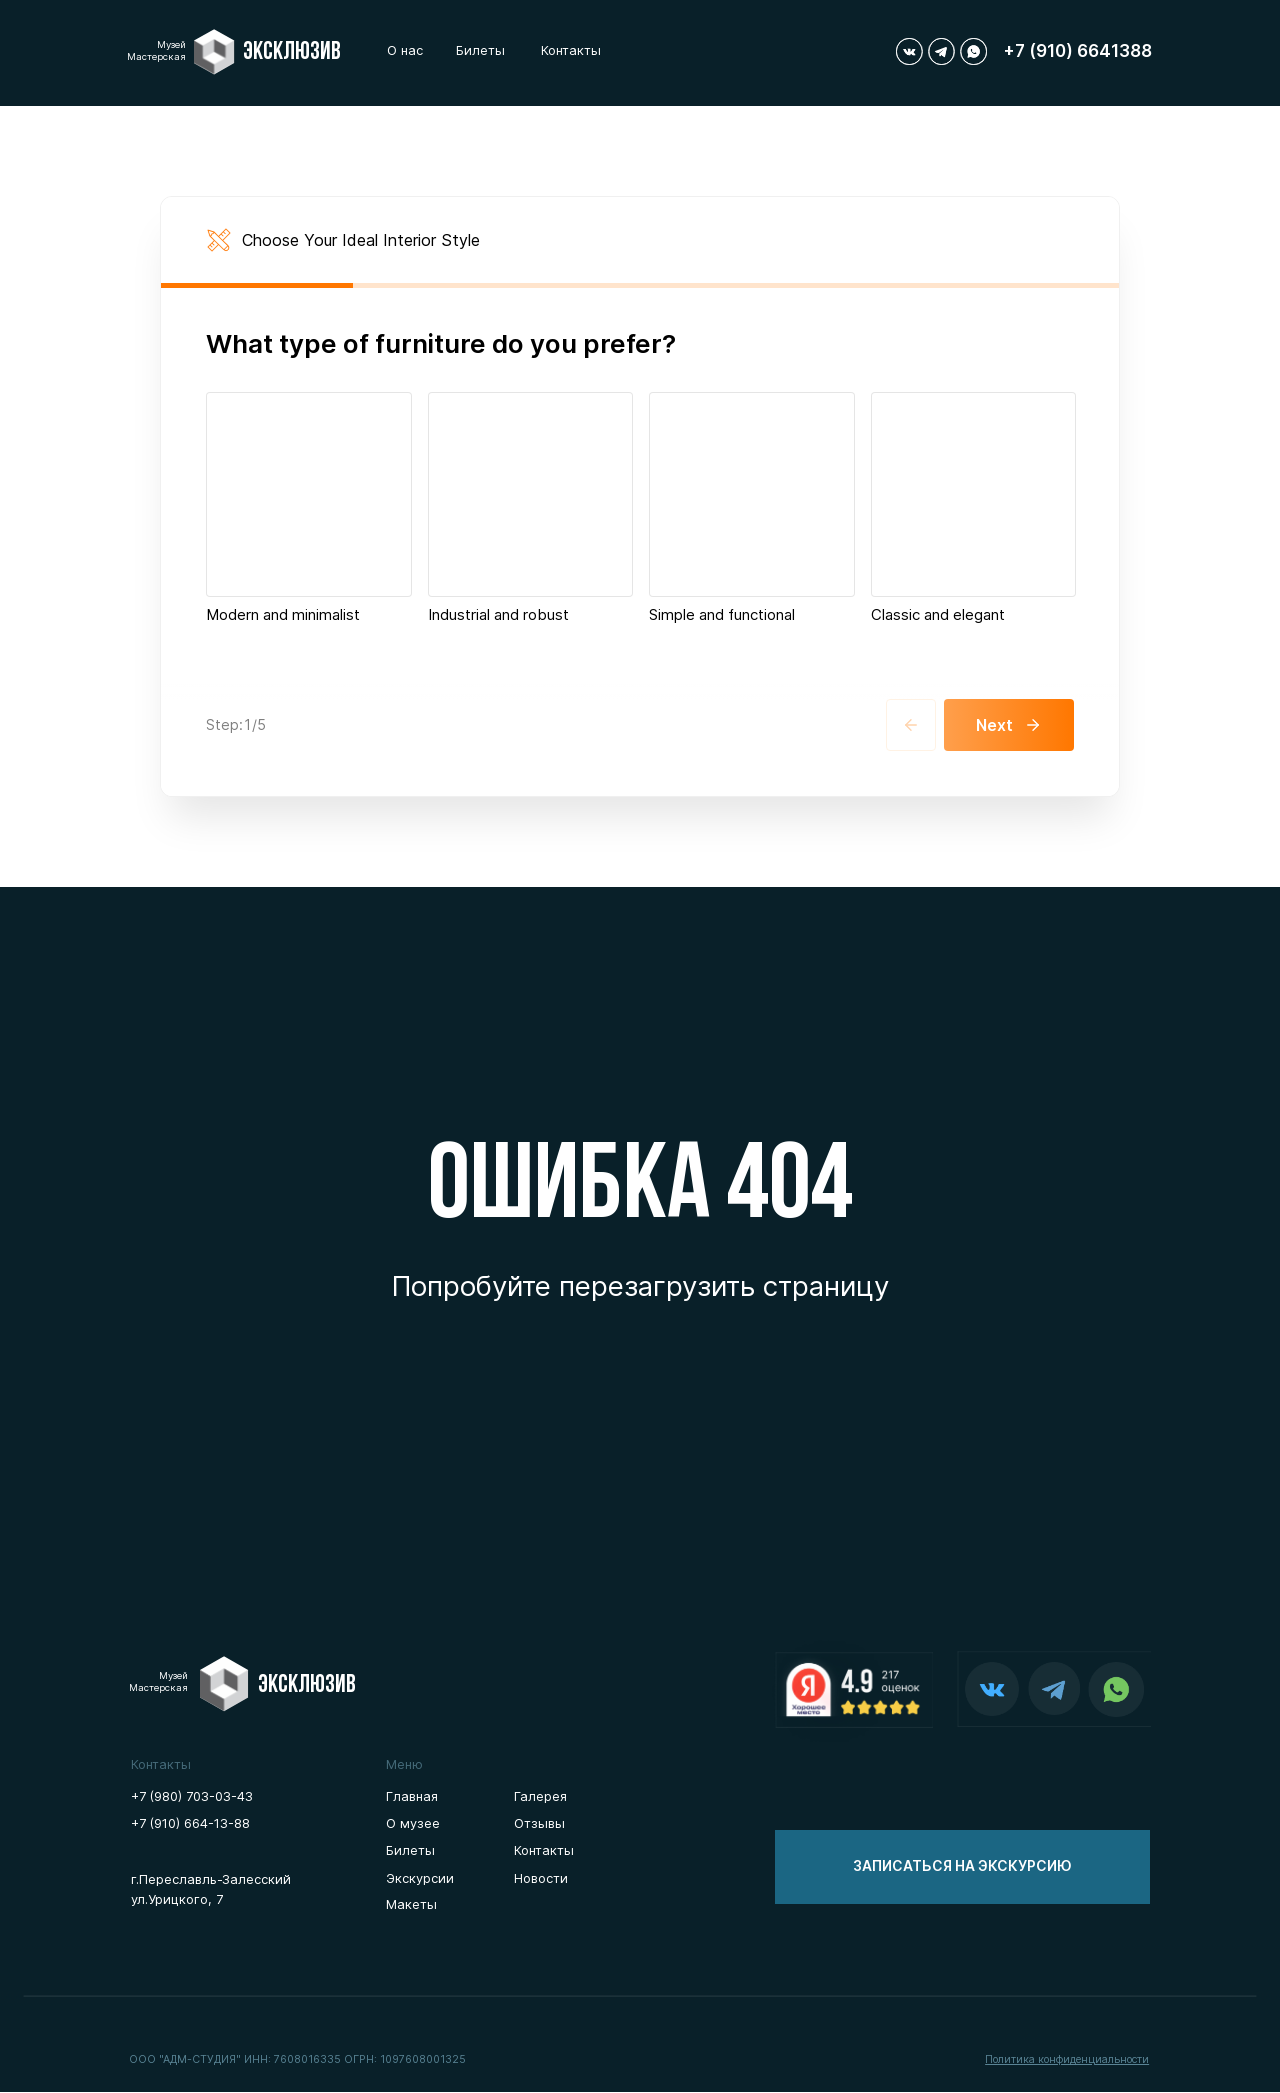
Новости (541, 1878)
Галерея (540, 1796)
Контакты (571, 50)
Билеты (480, 50)
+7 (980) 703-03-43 (192, 1796)
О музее (413, 1824)
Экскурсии (420, 1878)
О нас (405, 50)
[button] (963, 1868)
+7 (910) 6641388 (1077, 50)
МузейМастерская (156, 50)
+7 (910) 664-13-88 (190, 1824)
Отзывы (539, 1824)
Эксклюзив (292, 53)
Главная (412, 1796)
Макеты (411, 1905)
